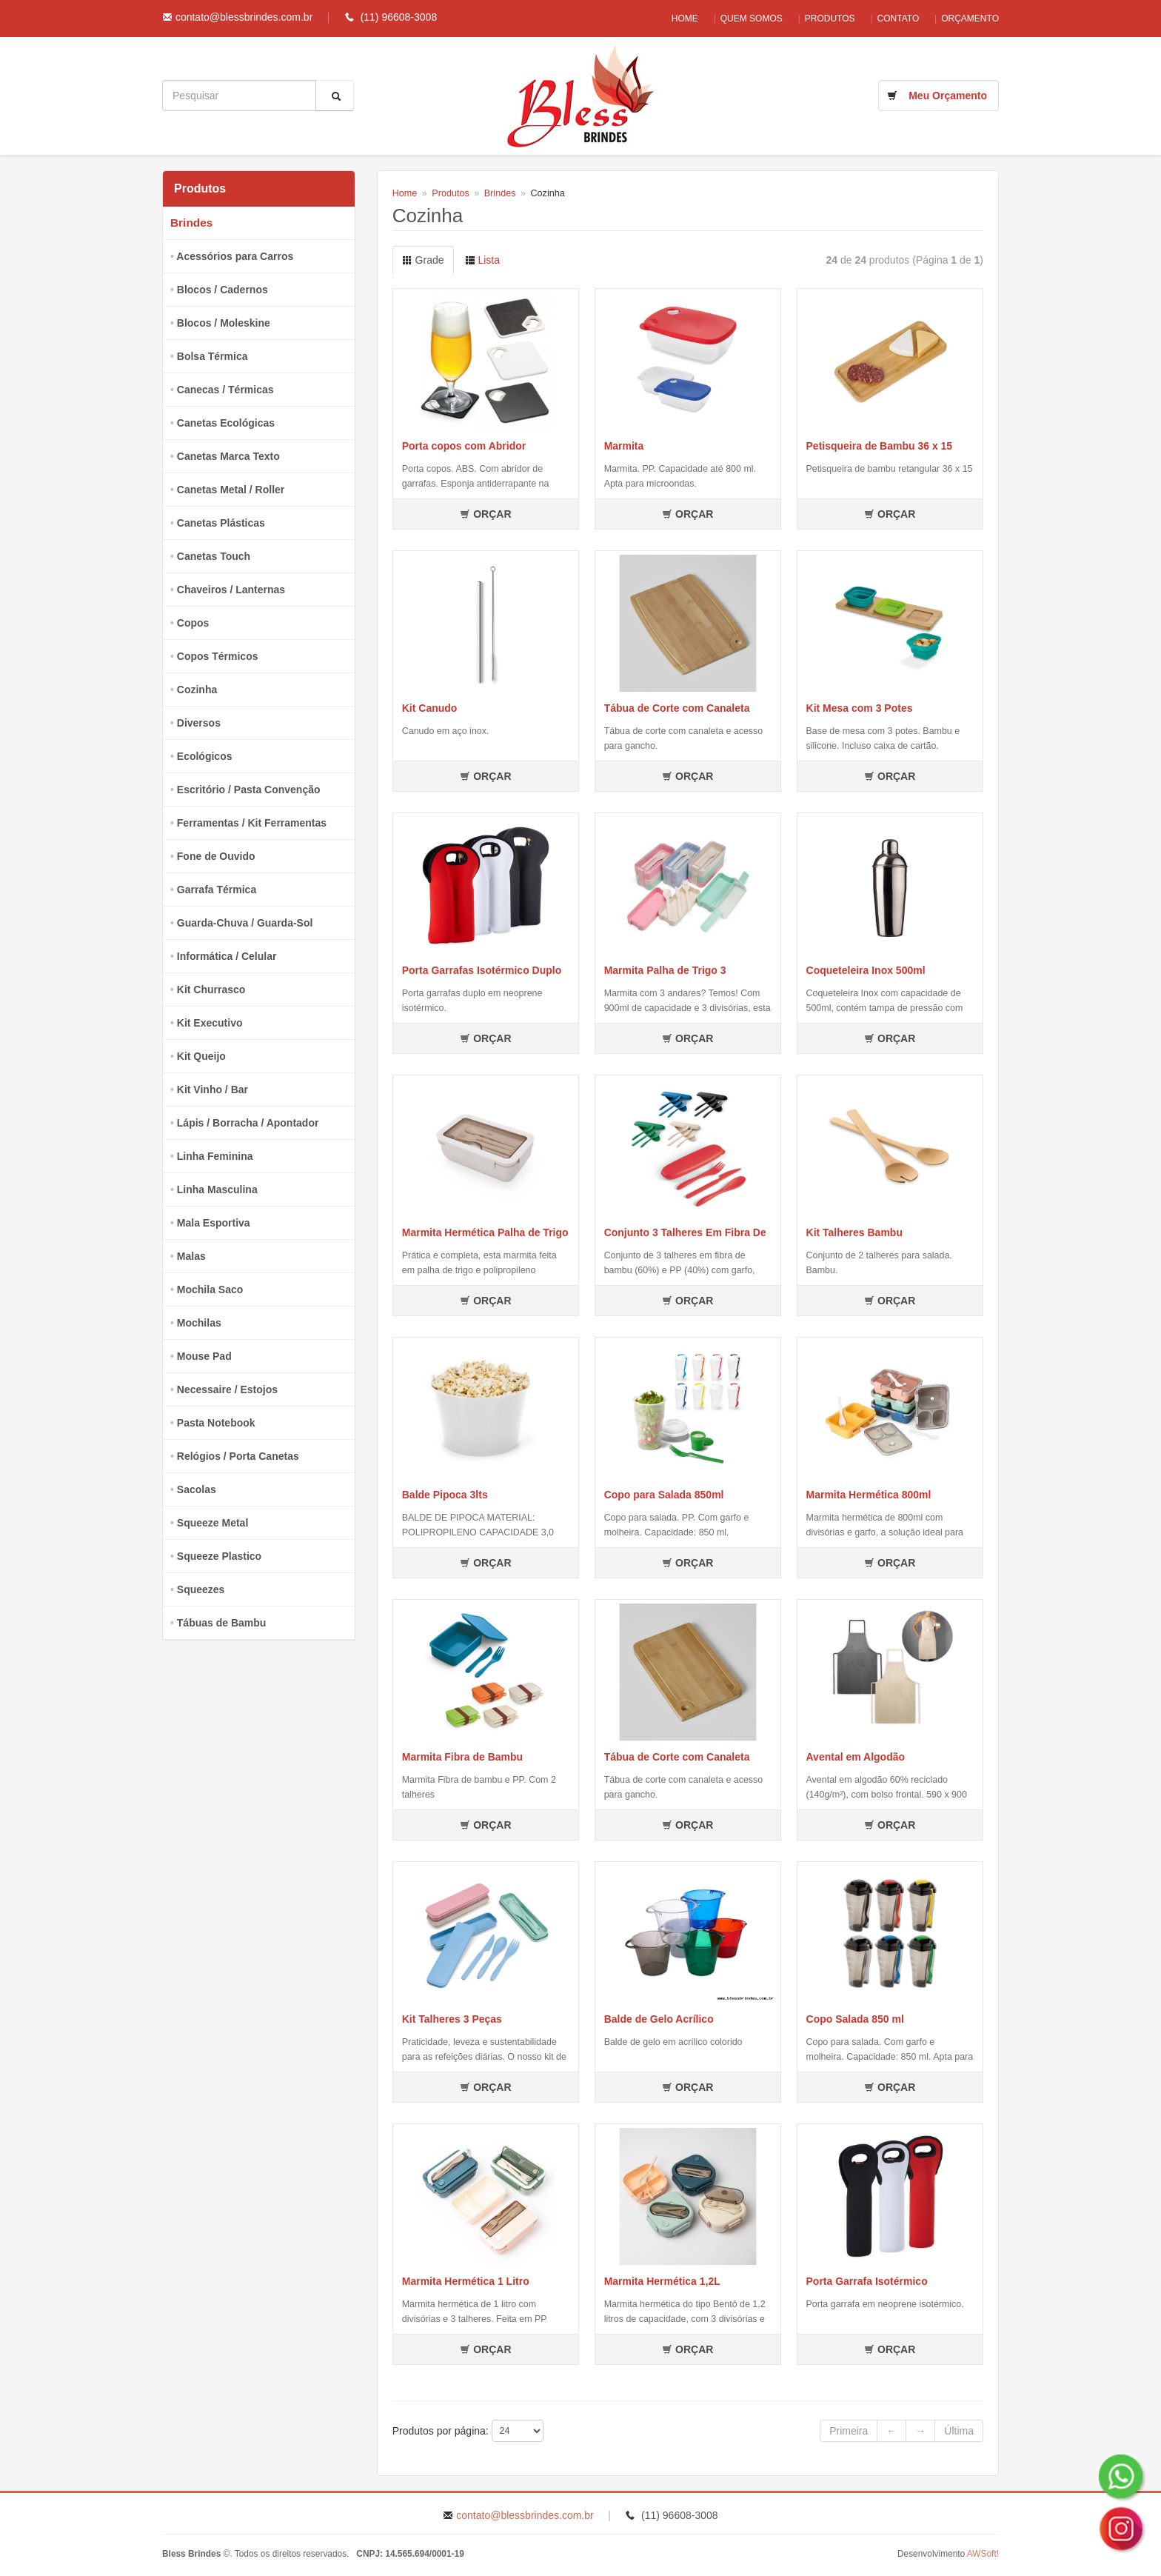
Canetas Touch (213, 556)
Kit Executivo (210, 1023)
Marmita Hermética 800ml (868, 1495)
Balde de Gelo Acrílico (659, 2019)
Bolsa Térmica (212, 356)
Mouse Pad (204, 1356)
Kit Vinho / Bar (212, 1089)
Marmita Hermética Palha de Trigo (485, 1232)
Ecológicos (204, 756)
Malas (191, 1256)
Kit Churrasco (211, 989)
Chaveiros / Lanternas (231, 589)
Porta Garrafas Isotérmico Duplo (482, 970)
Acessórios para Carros (234, 256)
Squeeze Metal (212, 1523)
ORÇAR (485, 514)
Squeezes (201, 1589)
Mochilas (199, 1323)
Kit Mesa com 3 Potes (859, 708)
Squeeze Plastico (219, 1556)
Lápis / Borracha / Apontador (248, 1123)
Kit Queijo (201, 1056)
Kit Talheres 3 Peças (452, 2019)
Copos (193, 623)
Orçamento (970, 18)
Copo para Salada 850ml (664, 1495)
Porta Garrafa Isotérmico (867, 2281)
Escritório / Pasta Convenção (249, 789)
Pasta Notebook (216, 1423)
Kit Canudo (430, 708)
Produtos (815, 18)
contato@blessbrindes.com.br (243, 17)
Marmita (624, 446)
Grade (423, 260)
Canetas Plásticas (221, 523)
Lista (482, 260)
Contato (891, 18)
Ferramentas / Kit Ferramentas (252, 823)
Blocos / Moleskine (223, 323)
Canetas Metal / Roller (231, 489)
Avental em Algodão (856, 1757)
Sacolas (196, 1489)
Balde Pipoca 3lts (445, 1495)
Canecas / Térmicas (225, 390)
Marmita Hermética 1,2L (662, 2281)
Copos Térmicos (217, 656)
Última (959, 2431)
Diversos (199, 723)
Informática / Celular (227, 956)
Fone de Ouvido (216, 856)
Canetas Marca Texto (228, 456)
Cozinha (197, 689)
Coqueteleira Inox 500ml (866, 970)
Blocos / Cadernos (222, 290)
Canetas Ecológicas (226, 423)
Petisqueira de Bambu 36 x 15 (879, 446)
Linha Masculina (217, 1189)
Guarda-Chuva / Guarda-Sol (245, 923)
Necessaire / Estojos (227, 1389)
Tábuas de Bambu (222, 1623)
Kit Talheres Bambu (854, 1232)
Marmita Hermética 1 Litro (465, 2281)
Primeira (848, 2431)
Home (655, 18)
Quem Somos (729, 18)
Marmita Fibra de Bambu (462, 1757)
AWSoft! (983, 2554)
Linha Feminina (215, 1156)
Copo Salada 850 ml (855, 2019)
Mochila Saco (210, 1289)
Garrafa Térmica (216, 889)
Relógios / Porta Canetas (238, 1456)
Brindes (191, 222)
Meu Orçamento (948, 95)
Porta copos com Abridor (464, 446)
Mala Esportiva (213, 1223)
